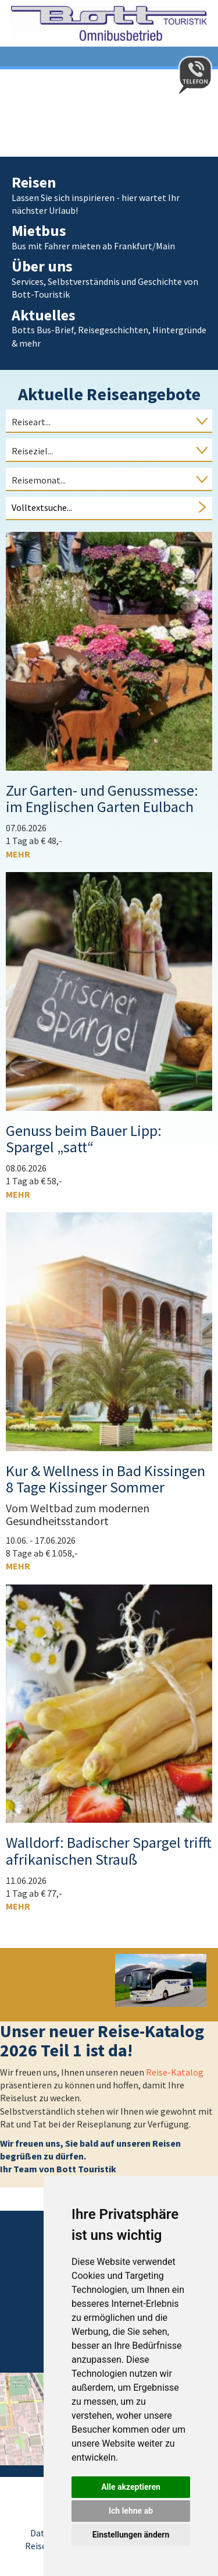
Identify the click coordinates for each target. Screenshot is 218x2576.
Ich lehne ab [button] (131, 2510)
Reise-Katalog (174, 2072)
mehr (18, 854)
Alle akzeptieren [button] (130, 2487)
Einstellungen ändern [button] (131, 2534)
